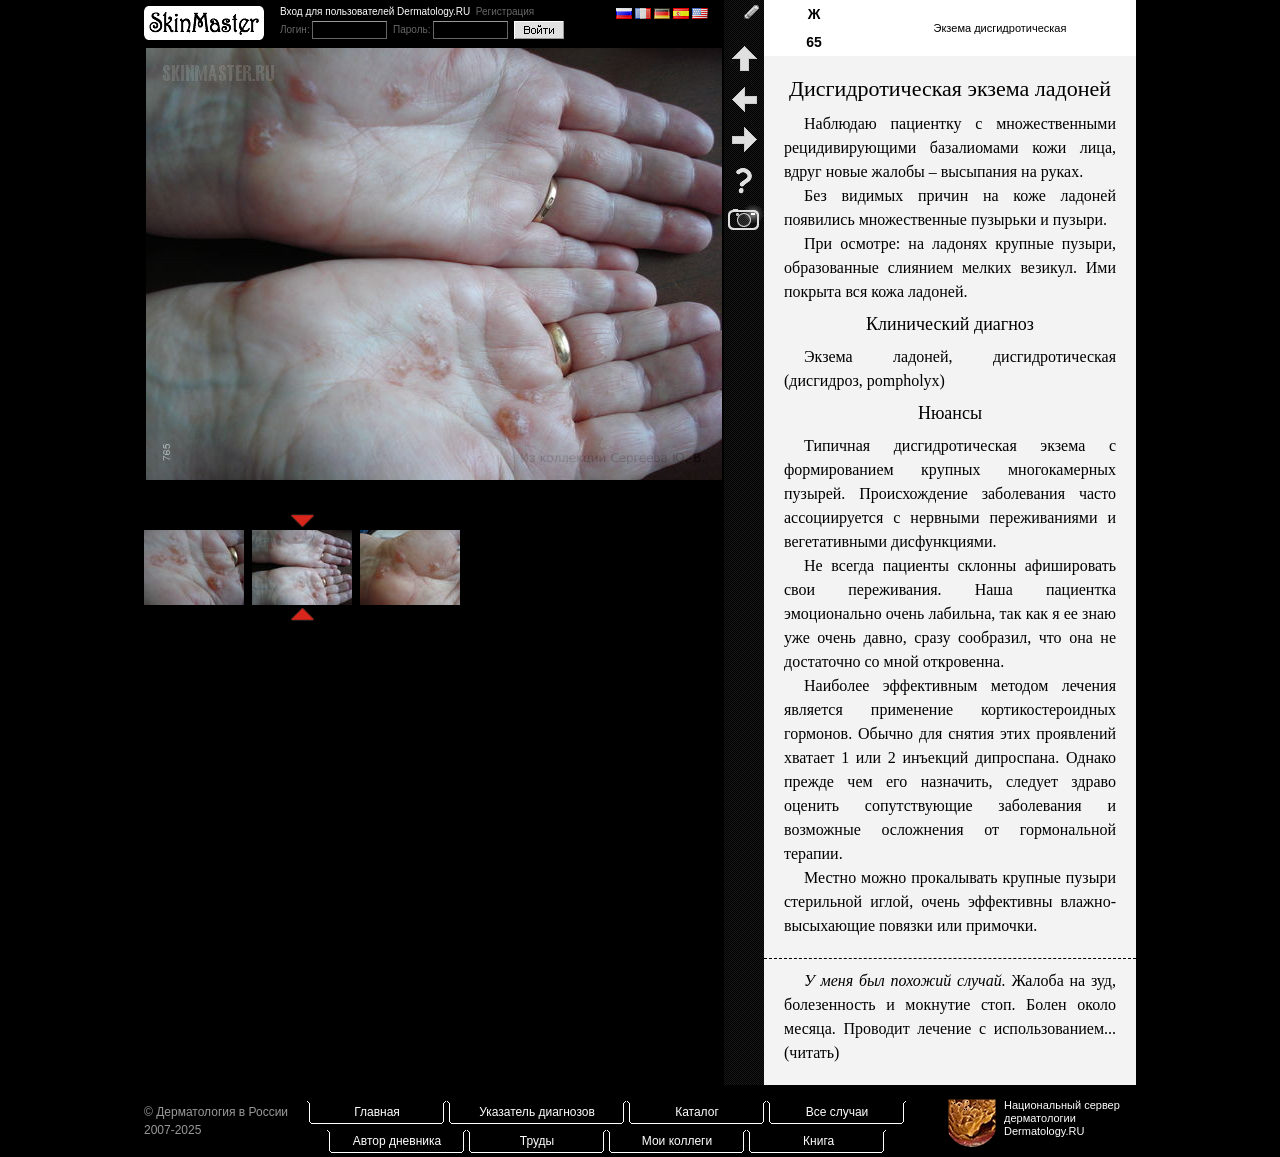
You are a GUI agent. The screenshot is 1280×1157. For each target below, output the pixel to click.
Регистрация (505, 11)
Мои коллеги (677, 1141)
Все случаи (837, 1112)
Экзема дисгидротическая (1000, 28)
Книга (818, 1141)
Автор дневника (397, 1141)
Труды (537, 1141)
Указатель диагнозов (537, 1112)
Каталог (697, 1112)
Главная (377, 1112)
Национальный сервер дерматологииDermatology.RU (1062, 1118)
